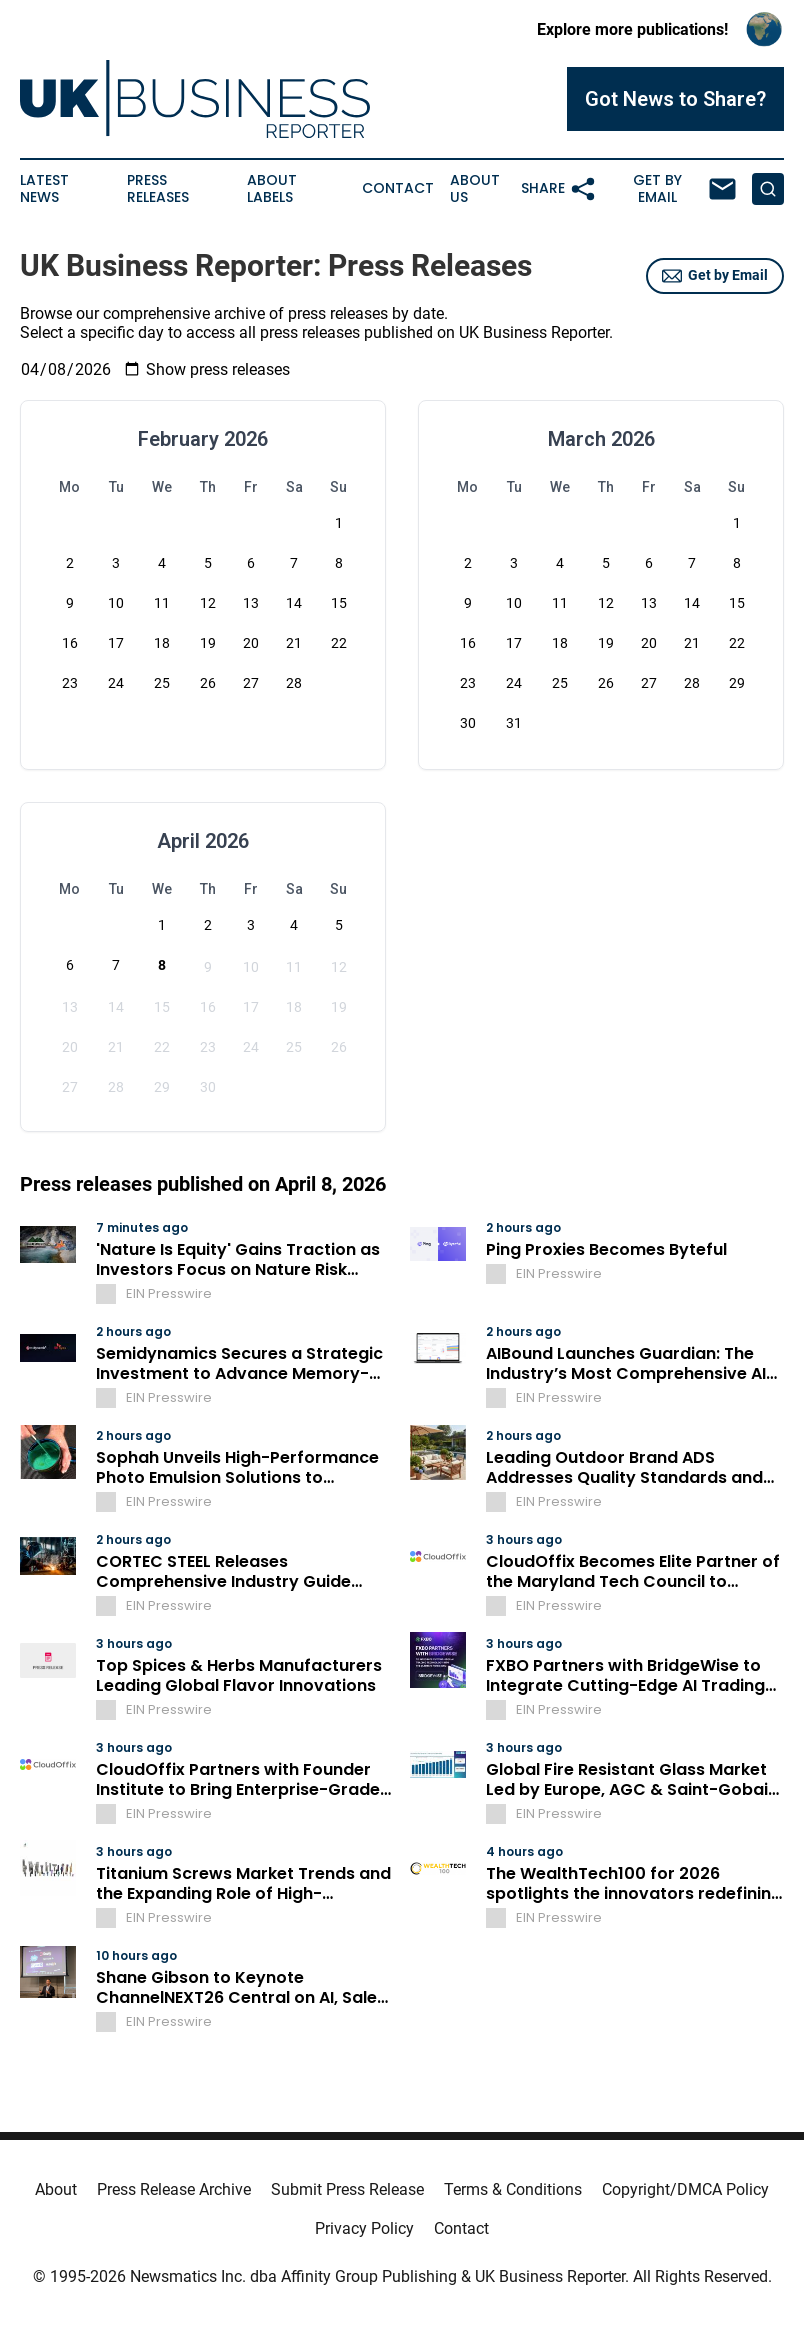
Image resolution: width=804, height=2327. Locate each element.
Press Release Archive (174, 2189)
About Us (475, 189)
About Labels (272, 189)
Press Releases (158, 189)
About (56, 2189)
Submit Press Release (347, 2189)
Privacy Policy (364, 2228)
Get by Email (715, 276)
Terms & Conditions (513, 2189)
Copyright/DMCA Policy (685, 2189)
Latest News (44, 189)
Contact (398, 188)
